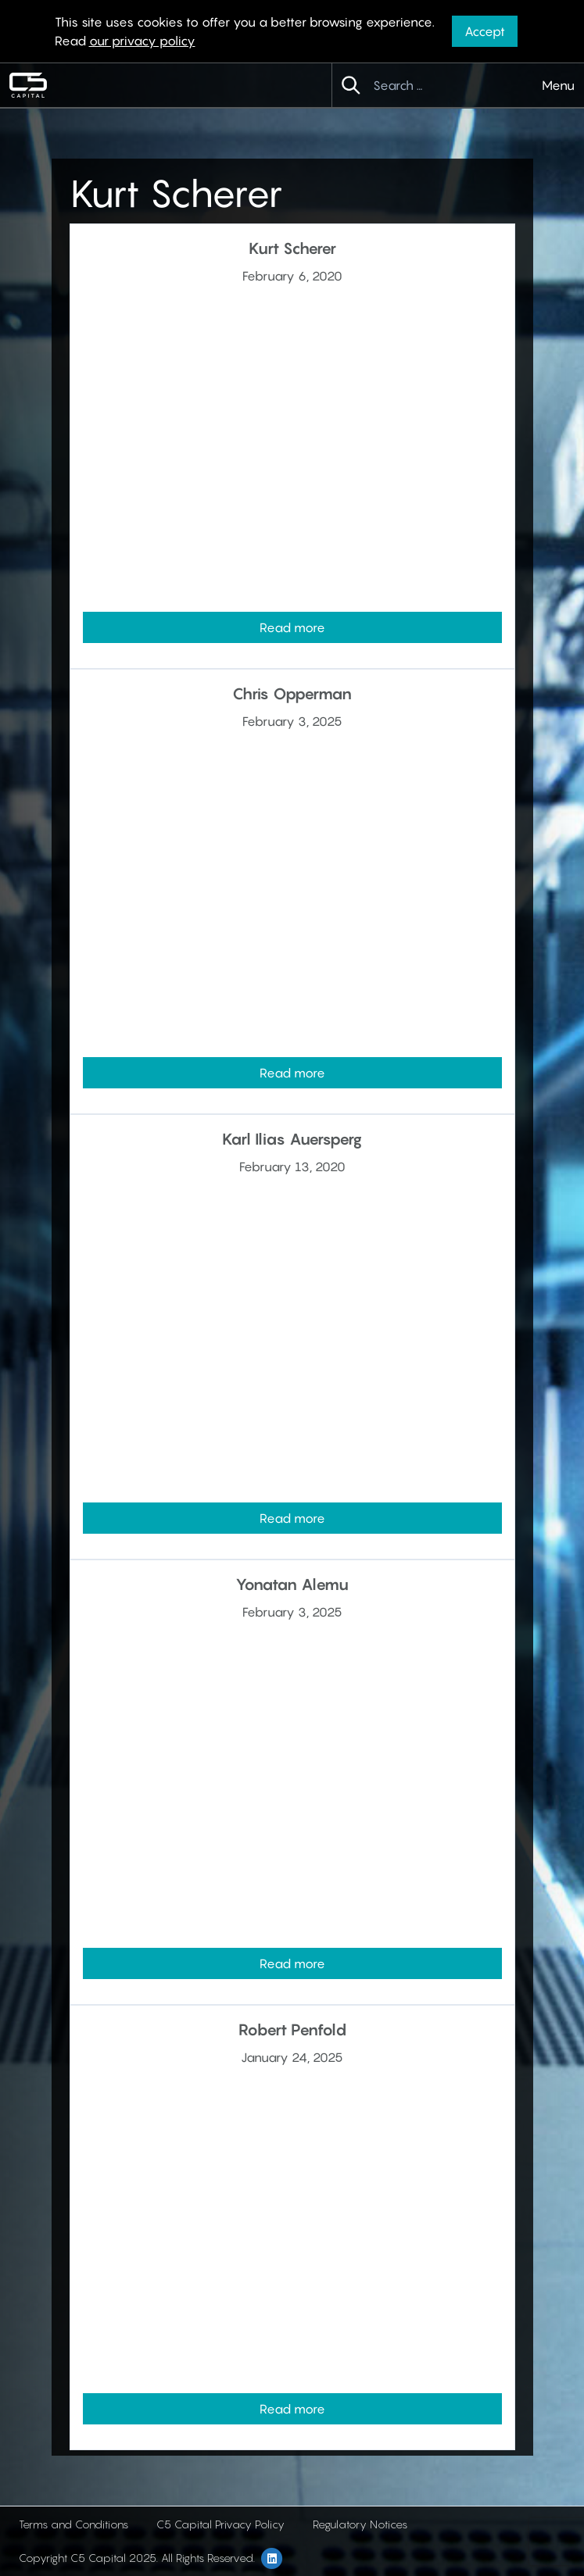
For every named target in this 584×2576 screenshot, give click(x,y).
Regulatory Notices (360, 2524)
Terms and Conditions (73, 2524)
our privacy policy (142, 40)
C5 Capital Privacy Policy (220, 2524)
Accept (484, 31)
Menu (558, 85)
